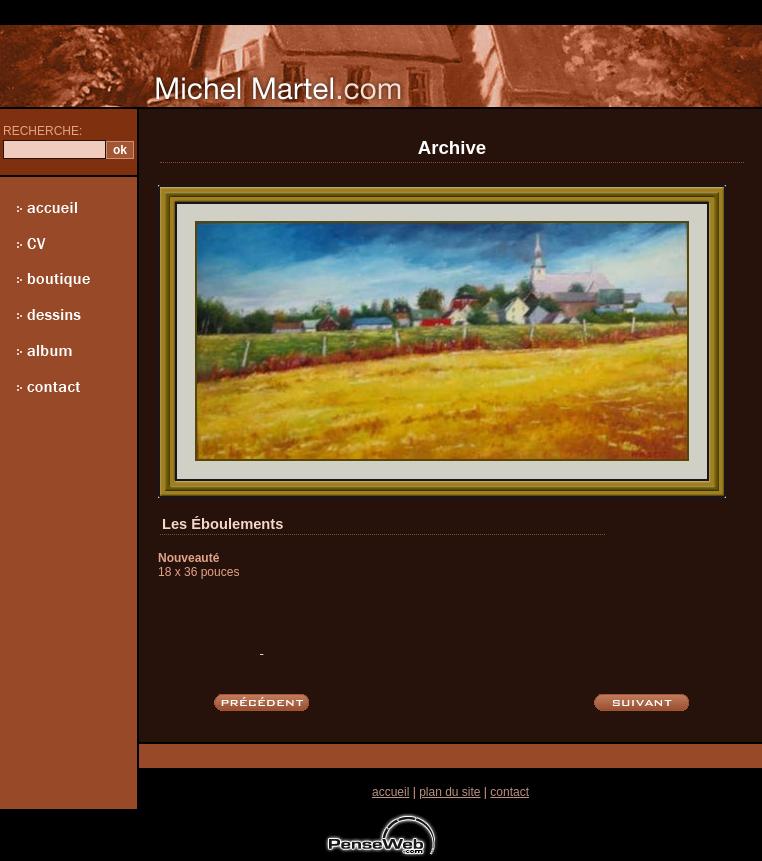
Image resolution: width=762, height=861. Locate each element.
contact (509, 792)
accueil (390, 792)
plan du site (449, 792)
